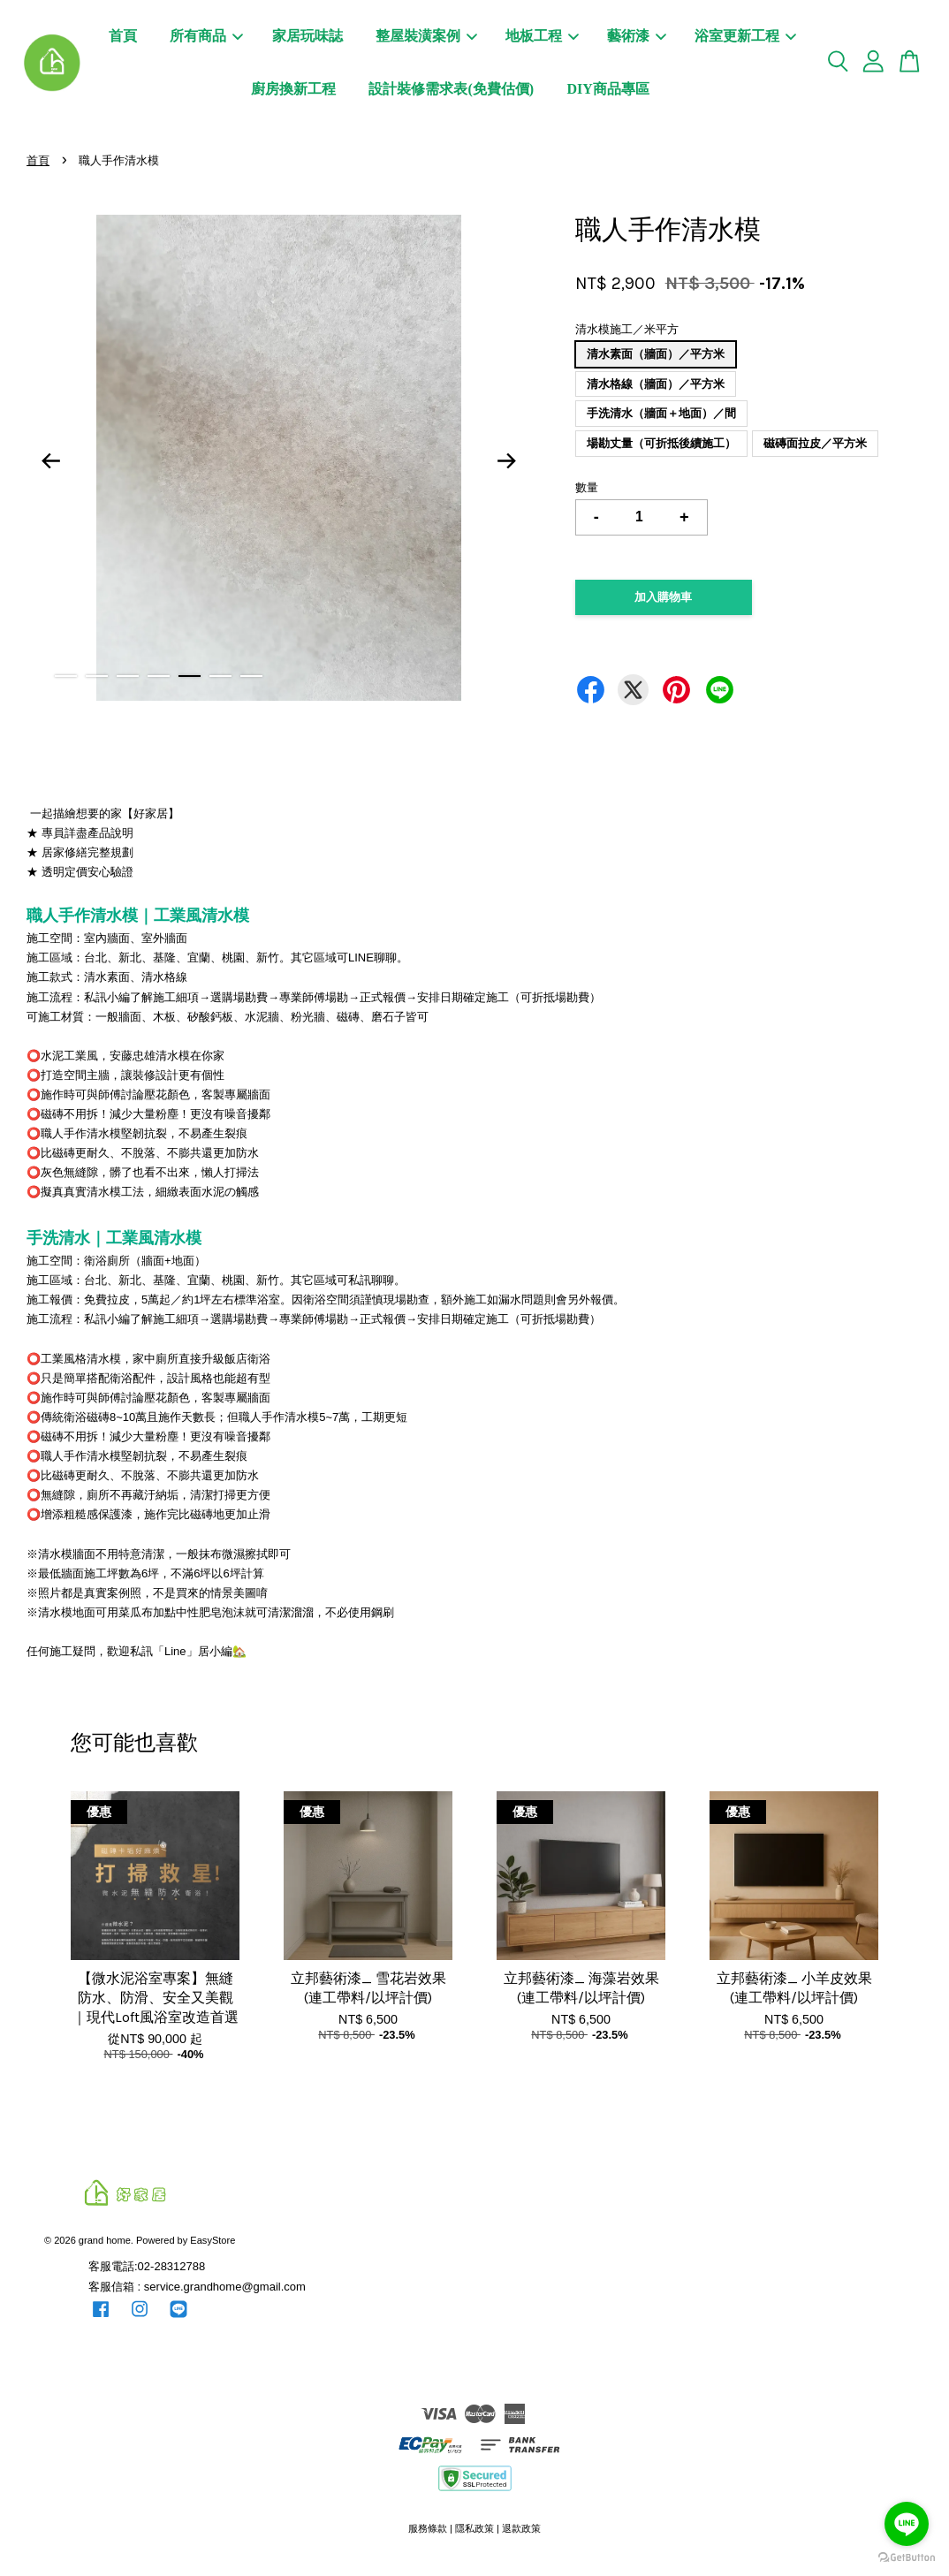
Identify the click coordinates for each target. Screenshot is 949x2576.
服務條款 (427, 2528)
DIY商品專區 (607, 88)
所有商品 (206, 35)
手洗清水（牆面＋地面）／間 (661, 413)
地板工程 (542, 35)
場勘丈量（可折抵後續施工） (661, 443)
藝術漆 (636, 35)
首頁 (123, 35)
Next (507, 461)
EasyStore (212, 2240)
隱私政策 (474, 2528)
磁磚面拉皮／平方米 (815, 443)
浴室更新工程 (745, 35)
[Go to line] (906, 2524)
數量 (586, 487)
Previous (50, 461)
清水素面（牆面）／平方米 (656, 354)
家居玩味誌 (307, 35)
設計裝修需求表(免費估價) (451, 88)
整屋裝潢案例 (426, 35)
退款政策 (521, 2528)
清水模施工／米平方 (627, 329)
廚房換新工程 (293, 88)
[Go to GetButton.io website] (906, 2558)
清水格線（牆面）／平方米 (656, 384)
